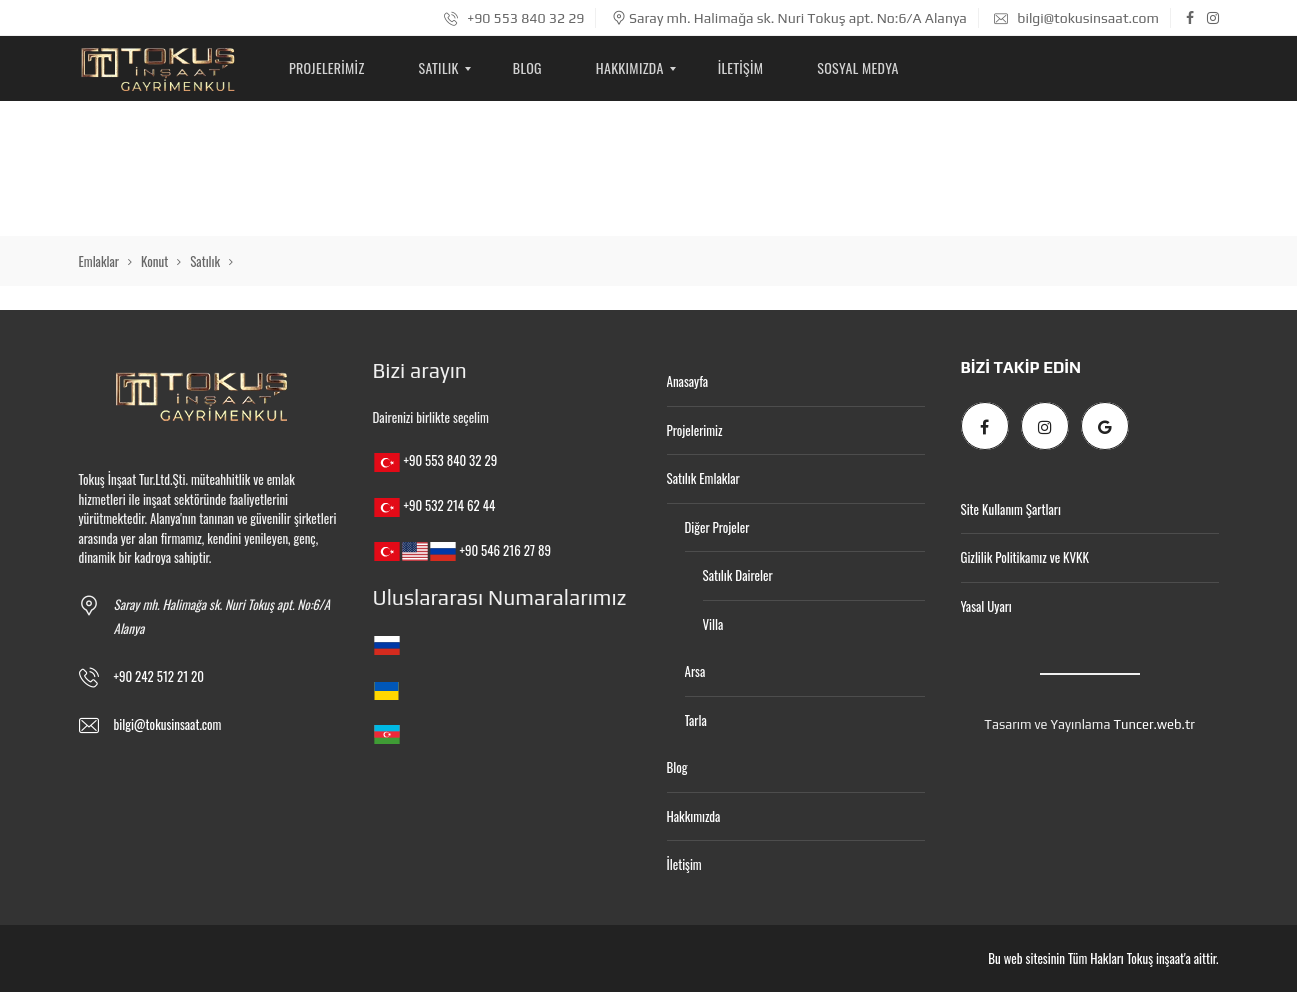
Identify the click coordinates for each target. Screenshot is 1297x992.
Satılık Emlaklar (703, 478)
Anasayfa (688, 381)
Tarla (696, 720)
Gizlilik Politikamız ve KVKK (1025, 557)
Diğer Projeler (717, 527)
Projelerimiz (695, 430)
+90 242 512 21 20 (159, 676)
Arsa (695, 671)
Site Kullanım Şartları (1011, 509)
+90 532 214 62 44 (449, 505)
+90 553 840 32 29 (514, 18)
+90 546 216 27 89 (504, 550)
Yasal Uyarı (986, 606)
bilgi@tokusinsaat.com (1076, 18)
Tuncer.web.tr (1153, 724)
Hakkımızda (694, 816)
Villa (713, 624)
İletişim (684, 864)
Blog (677, 767)
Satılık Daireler (738, 575)
